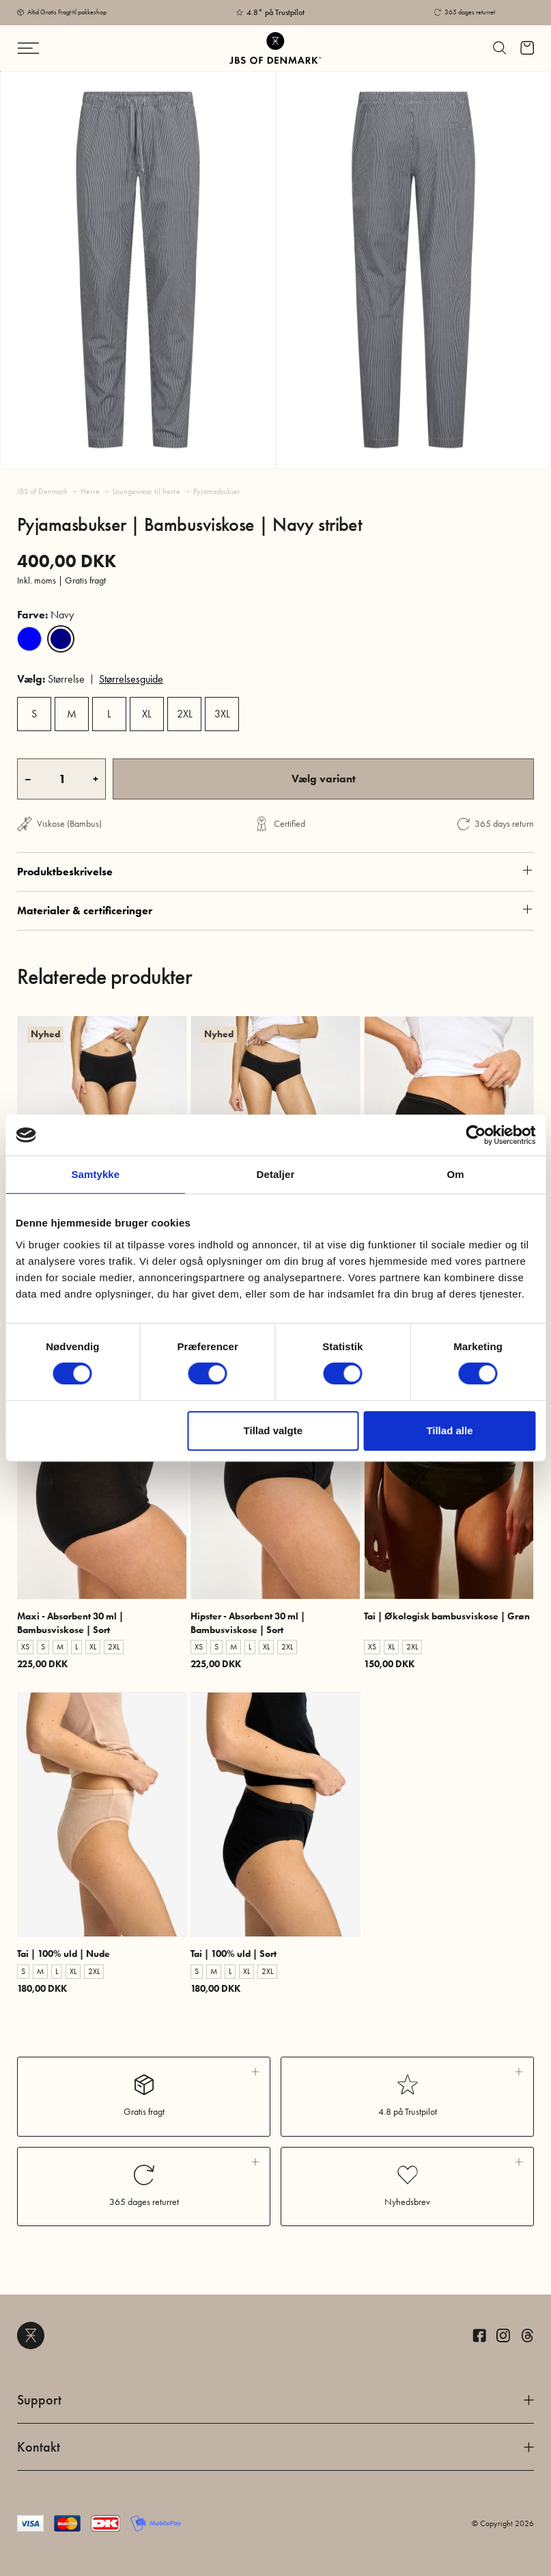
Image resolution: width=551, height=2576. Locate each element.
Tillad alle (449, 1430)
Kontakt (275, 2447)
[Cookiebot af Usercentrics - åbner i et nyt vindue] (475, 1135)
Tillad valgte (273, 1430)
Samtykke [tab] (95, 1174)
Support (275, 2400)
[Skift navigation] (59, 48)
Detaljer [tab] (276, 1174)
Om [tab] (455, 1174)
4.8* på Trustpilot (275, 12)
